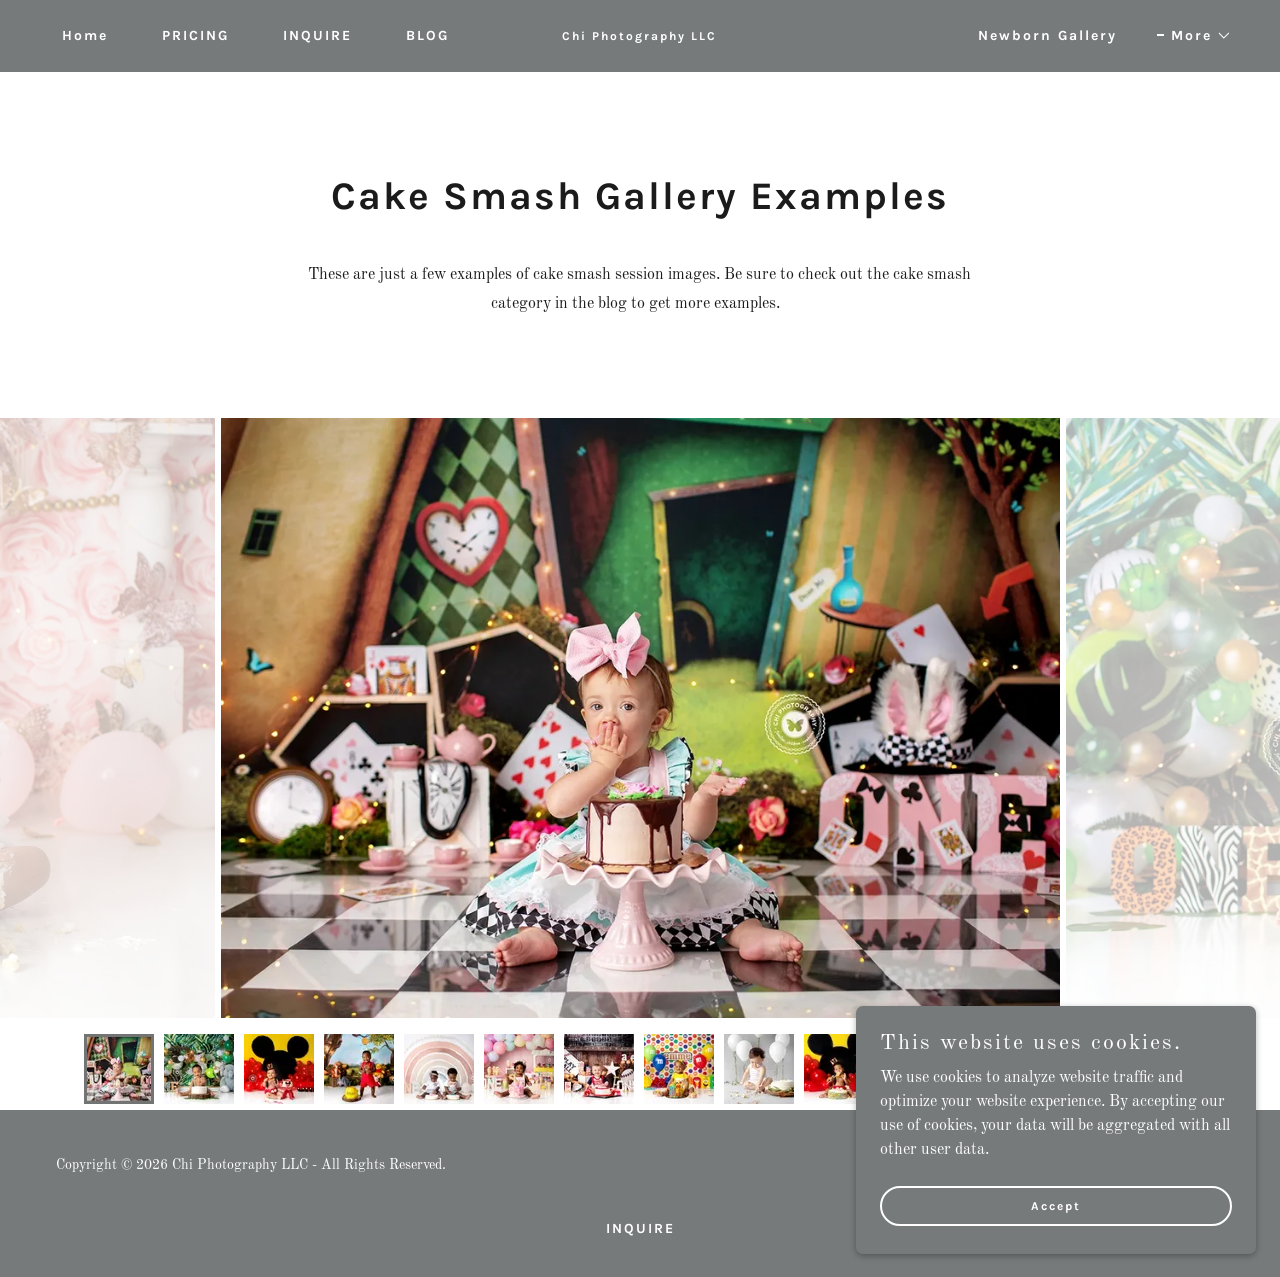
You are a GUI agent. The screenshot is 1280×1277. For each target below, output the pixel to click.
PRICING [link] (195, 35)
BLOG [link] (427, 35)
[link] (640, 36)
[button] (1194, 36)
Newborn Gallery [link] (1047, 35)
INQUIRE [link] (317, 35)
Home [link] (85, 35)
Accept (1056, 1205)
